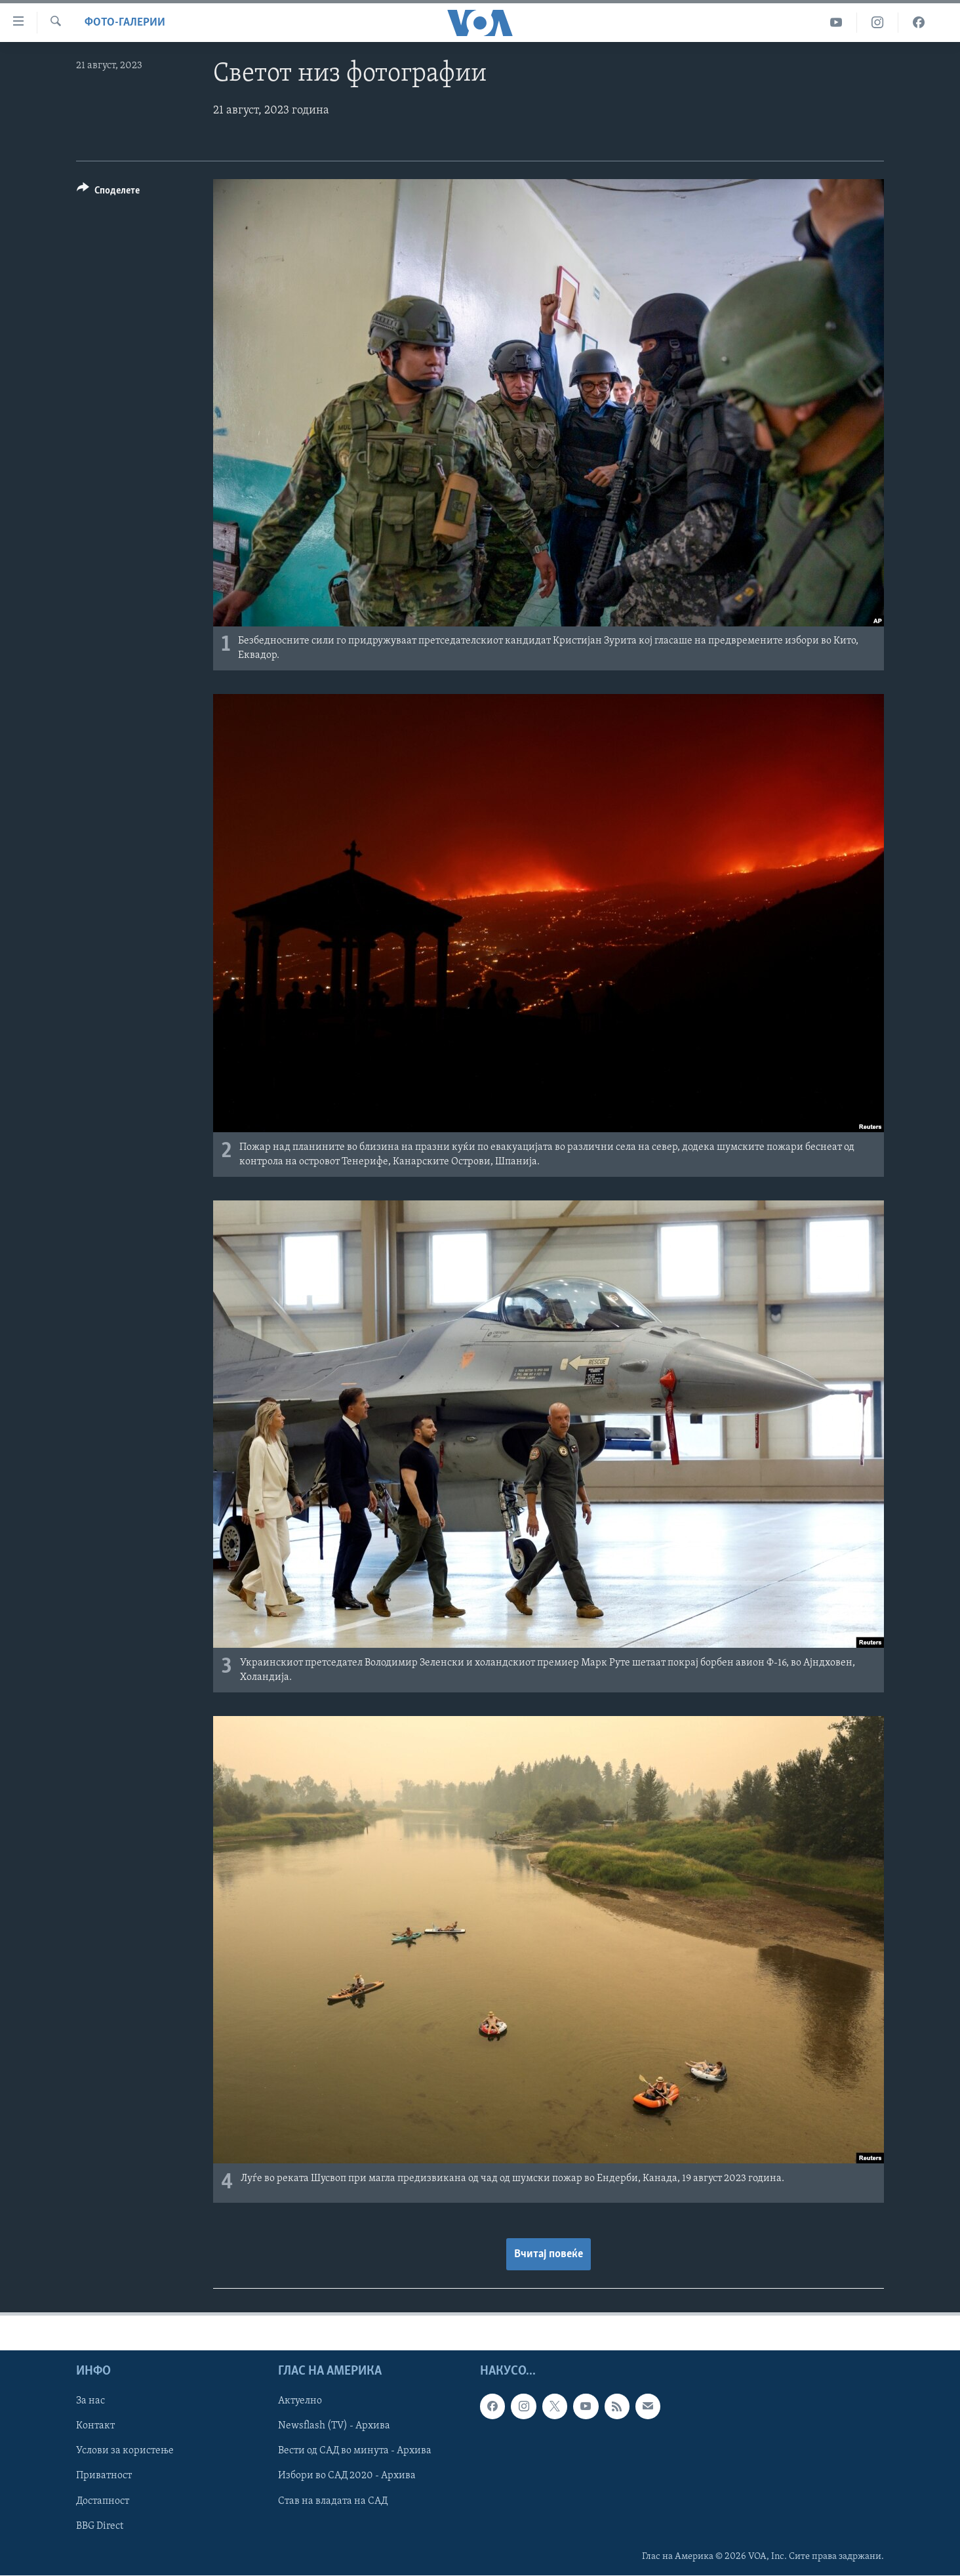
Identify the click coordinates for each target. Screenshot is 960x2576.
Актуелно (300, 2401)
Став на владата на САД (333, 2501)
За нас (90, 2401)
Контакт (95, 2426)
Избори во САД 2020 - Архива (347, 2476)
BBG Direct (99, 2526)
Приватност (104, 2476)
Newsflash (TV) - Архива (334, 2426)
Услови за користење (125, 2450)
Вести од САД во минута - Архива (354, 2450)
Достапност (102, 2501)
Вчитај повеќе (548, 2254)
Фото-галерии (125, 22)
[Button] (108, 192)
